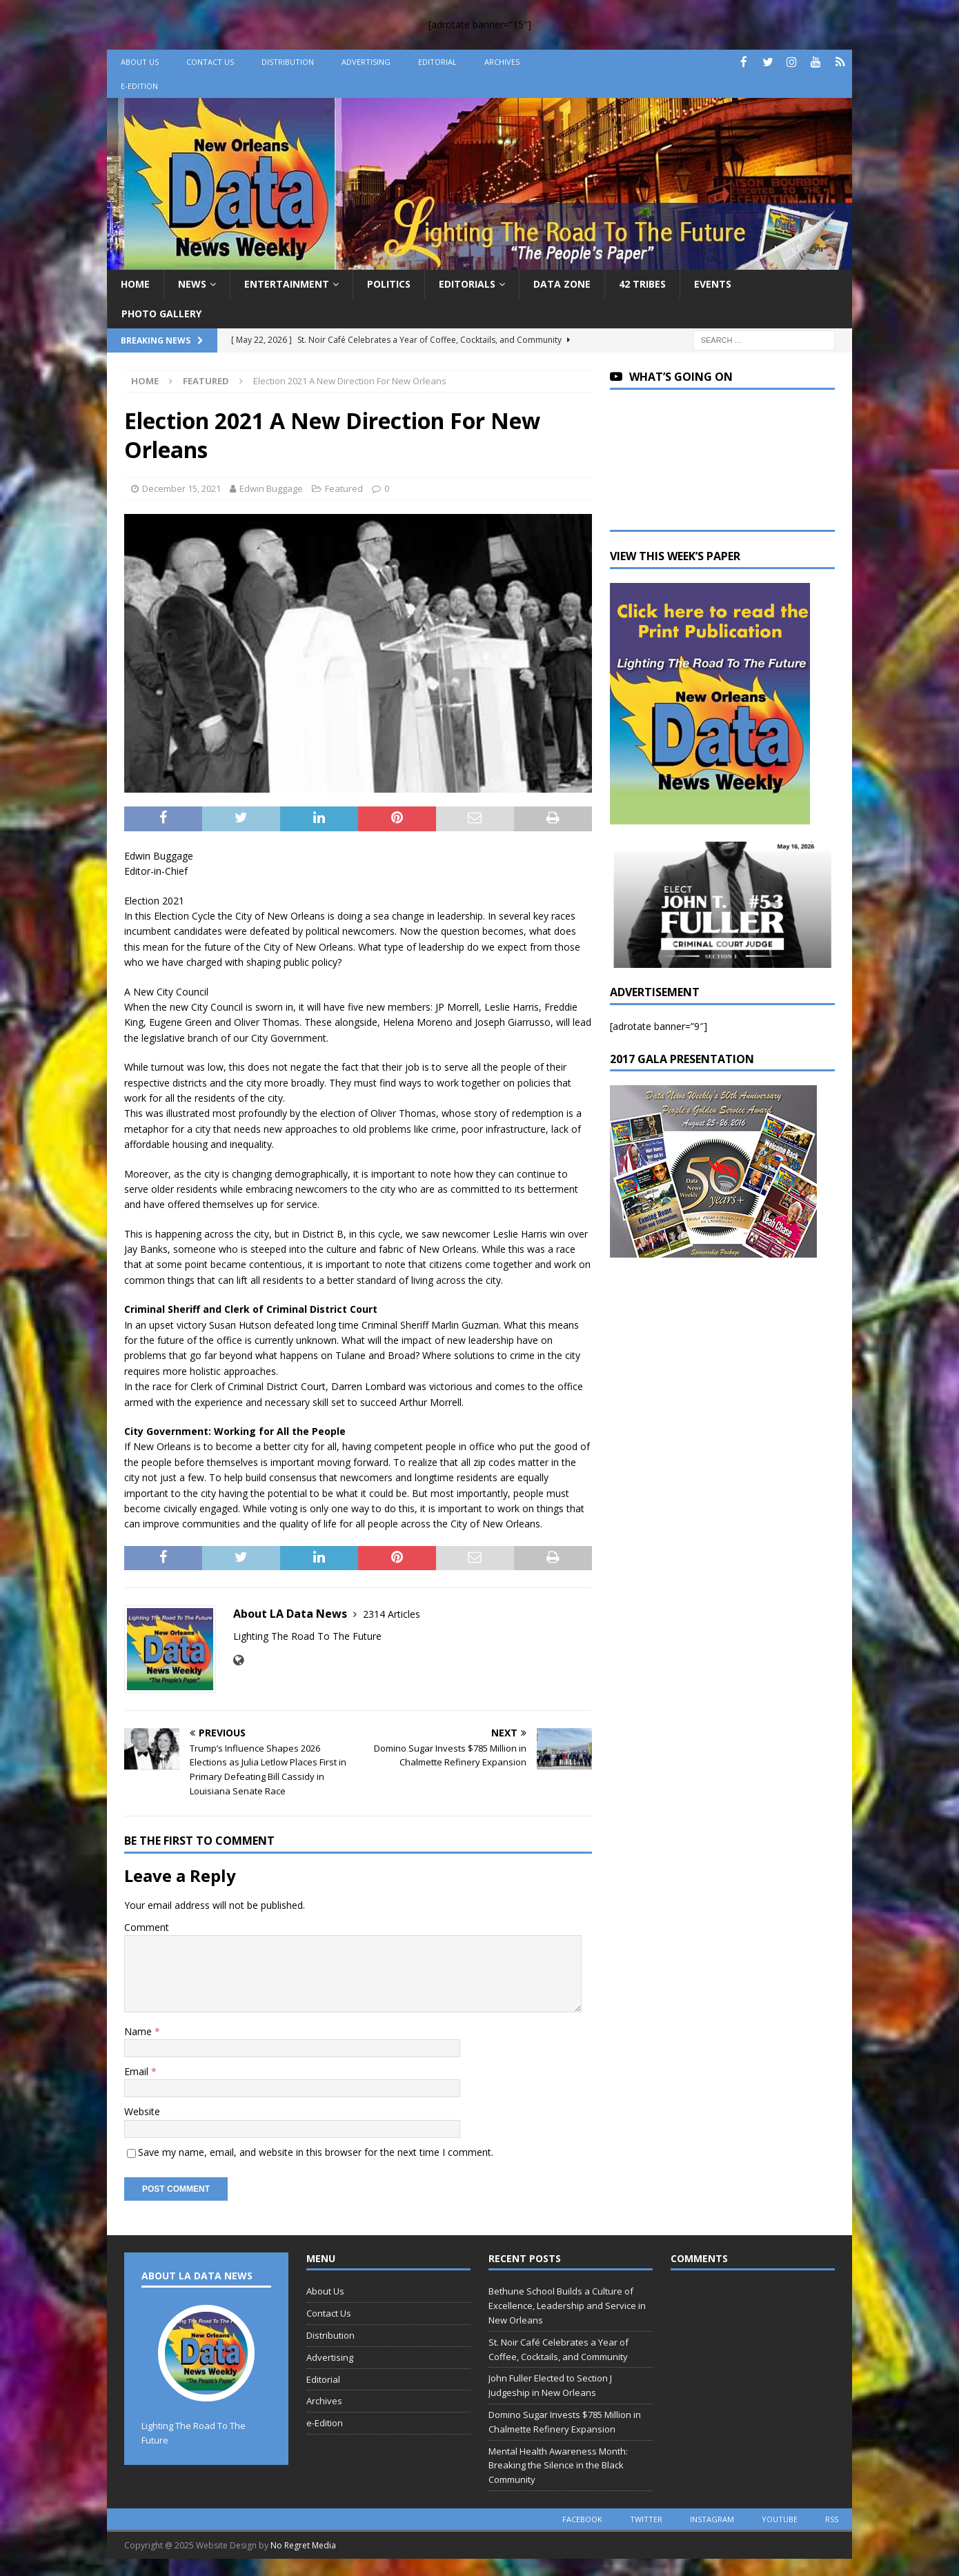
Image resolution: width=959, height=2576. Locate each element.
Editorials (467, 283)
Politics (389, 283)
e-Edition (139, 86)
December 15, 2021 (181, 488)
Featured (344, 488)
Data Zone (562, 283)
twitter (646, 2519)
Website (142, 2111)
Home (135, 283)
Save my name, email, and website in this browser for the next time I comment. (315, 2152)
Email (137, 2071)
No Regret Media (303, 2545)
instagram (712, 2519)
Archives (502, 62)
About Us (140, 62)
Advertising (366, 62)
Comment (146, 1927)
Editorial (437, 62)
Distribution (287, 62)
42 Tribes (642, 283)
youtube (780, 2519)
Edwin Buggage (271, 488)
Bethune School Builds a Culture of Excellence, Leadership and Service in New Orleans (567, 2305)
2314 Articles (391, 1614)
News (192, 283)
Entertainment (286, 283)
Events (712, 283)
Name (139, 2031)
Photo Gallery (161, 313)
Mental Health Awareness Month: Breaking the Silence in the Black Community (558, 2465)
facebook (582, 2519)
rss (831, 2519)
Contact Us (210, 62)
